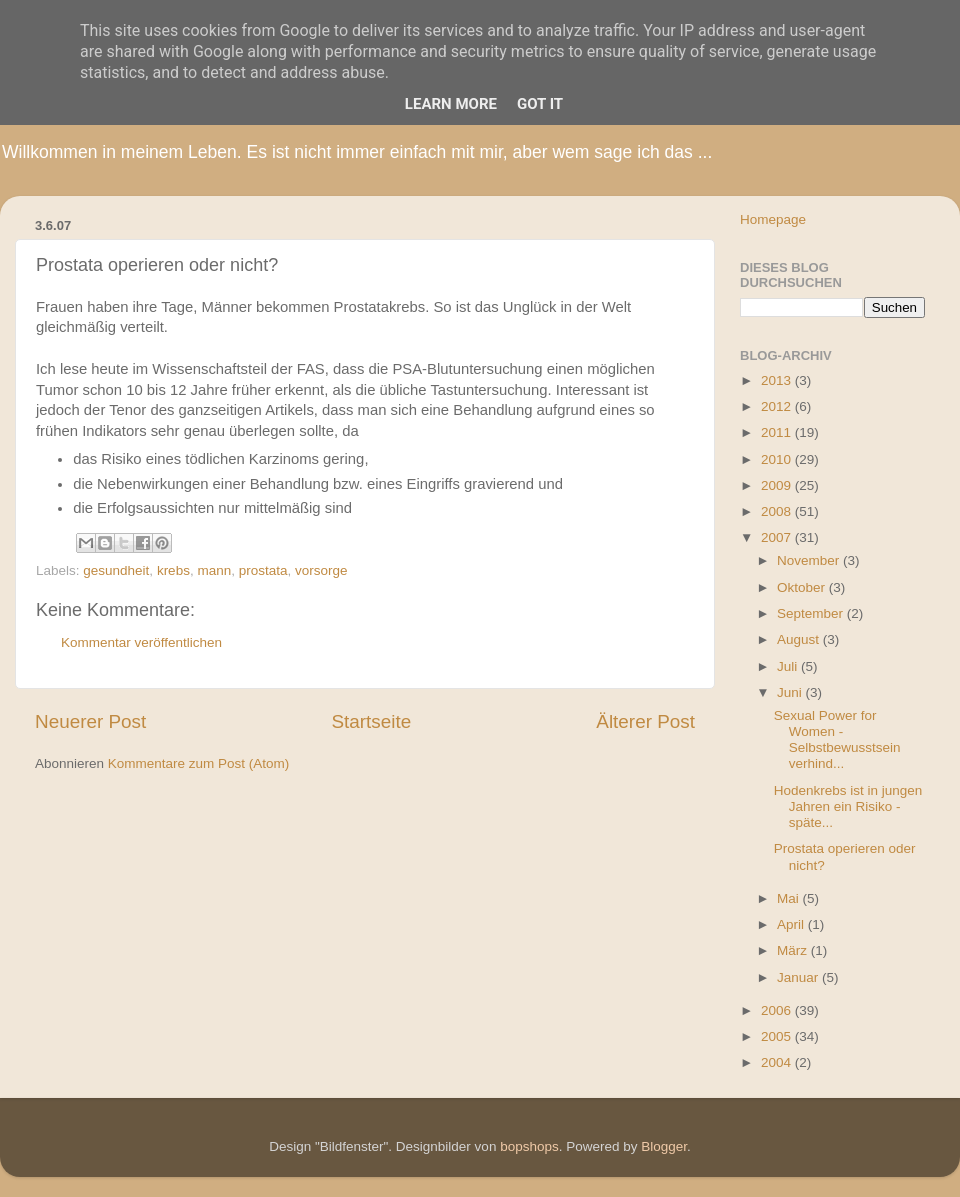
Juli (789, 666)
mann (214, 570)
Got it (540, 104)
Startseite (371, 721)
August (800, 639)
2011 (778, 432)
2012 (778, 406)
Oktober (803, 587)
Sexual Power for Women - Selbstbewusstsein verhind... (837, 740)
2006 (778, 1010)
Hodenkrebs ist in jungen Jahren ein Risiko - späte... (848, 806)
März (794, 950)
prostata (263, 570)
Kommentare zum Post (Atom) (199, 763)
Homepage (773, 219)
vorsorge (321, 570)
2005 (778, 1036)
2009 (778, 485)
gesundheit (116, 570)
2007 (778, 537)
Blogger (664, 1146)
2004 (778, 1062)
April (792, 924)
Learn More (451, 104)
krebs (173, 570)
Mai (790, 898)
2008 (778, 511)
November (810, 560)
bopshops (529, 1146)
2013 (778, 380)
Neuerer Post (90, 721)
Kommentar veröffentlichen (141, 642)
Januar (799, 977)
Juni (791, 692)
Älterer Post (645, 721)
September (812, 613)
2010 (778, 459)
